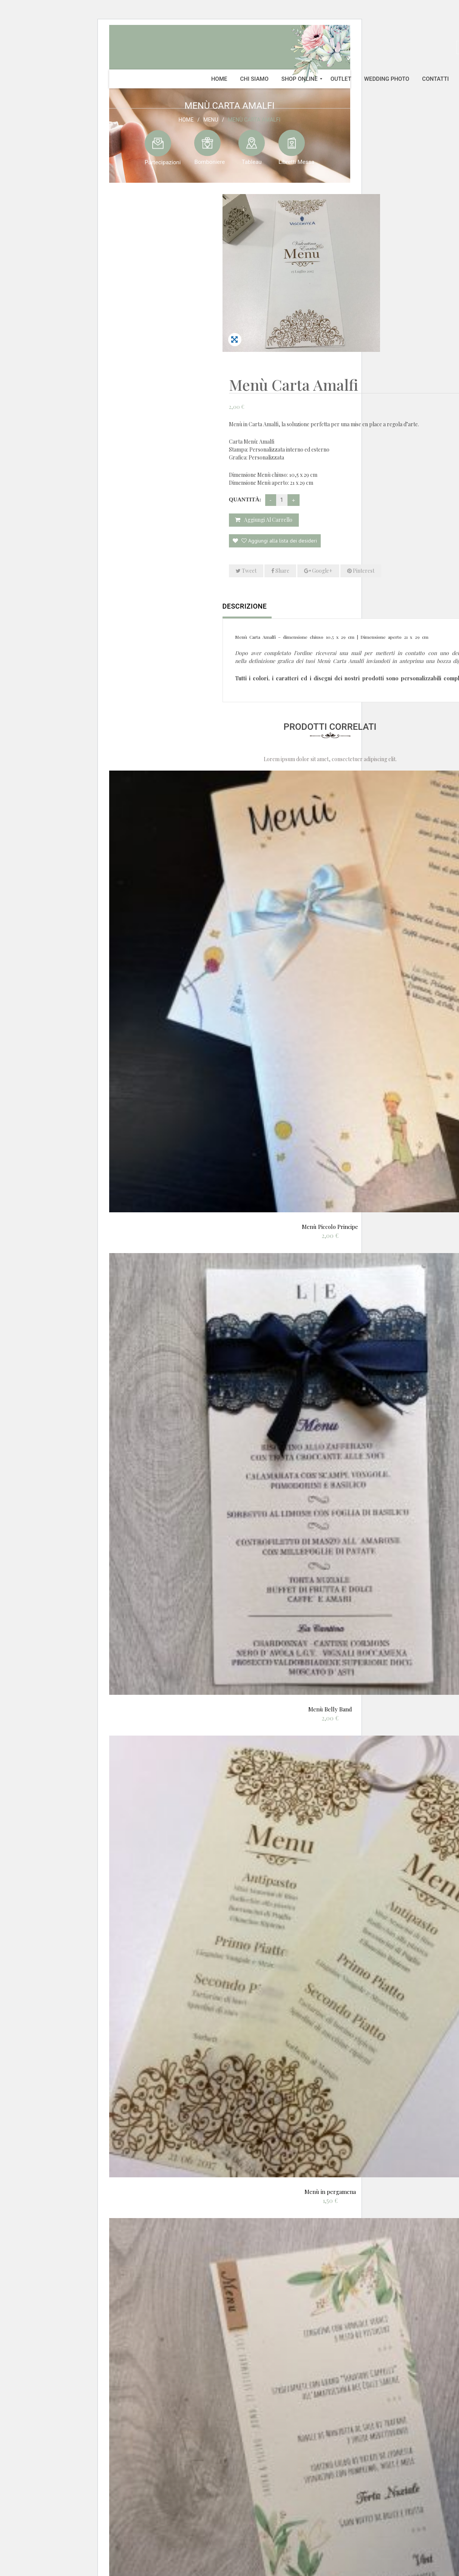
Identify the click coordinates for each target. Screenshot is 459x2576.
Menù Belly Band (330, 1535)
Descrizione (245, 432)
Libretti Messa (296, 161)
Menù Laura (330, 2500)
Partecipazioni (163, 162)
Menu (210, 119)
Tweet (408, 396)
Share (443, 396)
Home (186, 119)
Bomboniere (209, 161)
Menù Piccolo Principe (330, 1052)
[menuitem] (219, 78)
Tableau (252, 161)
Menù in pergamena (330, 2017)
